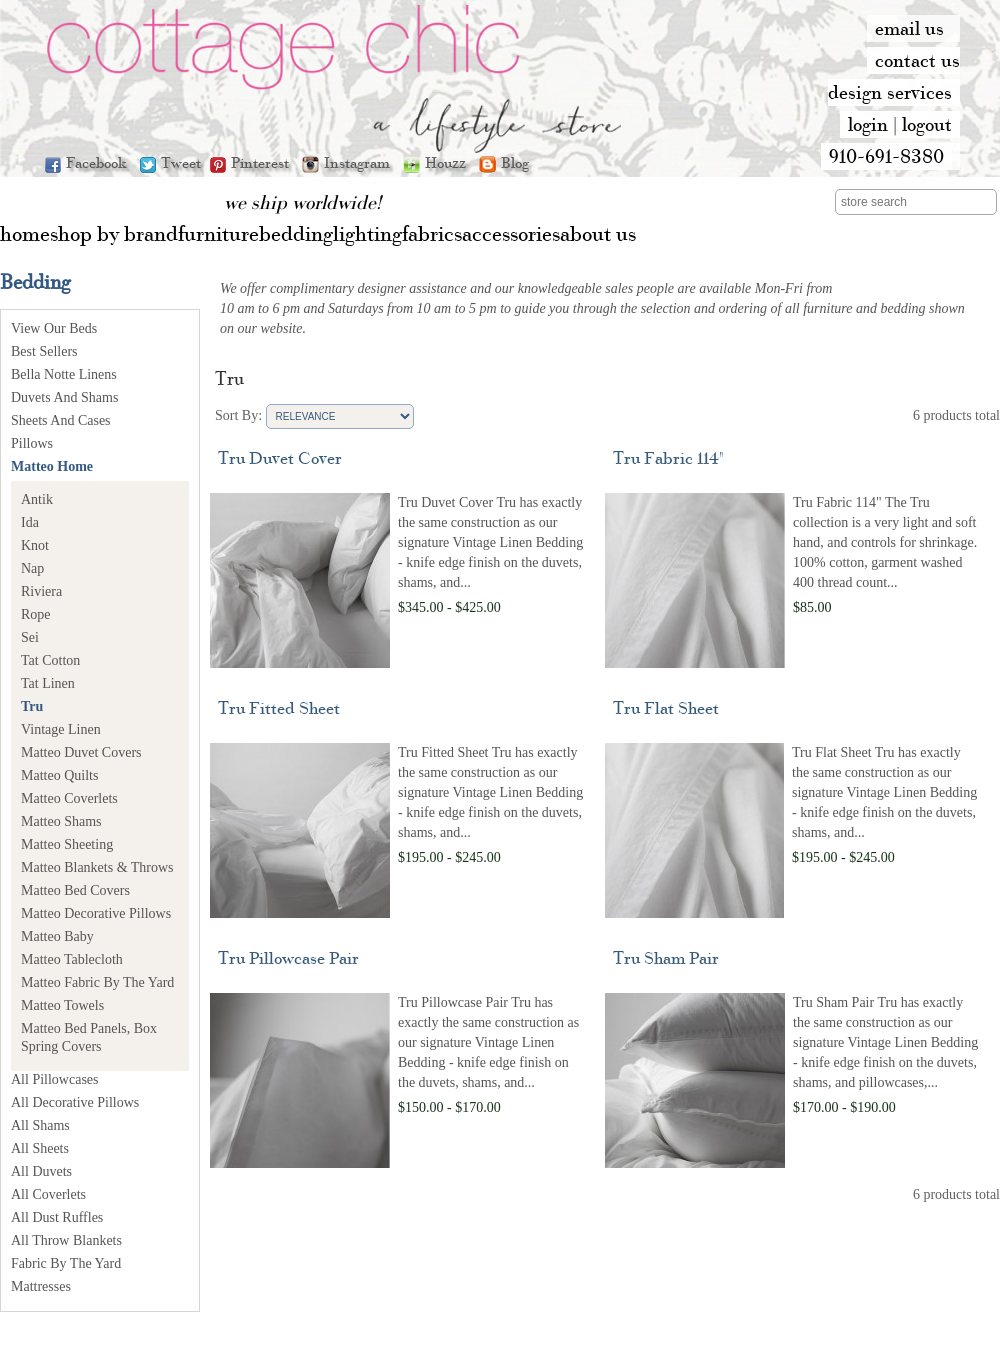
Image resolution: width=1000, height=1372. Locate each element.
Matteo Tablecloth (72, 959)
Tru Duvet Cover (280, 457)
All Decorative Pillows (75, 1102)
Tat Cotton (50, 660)
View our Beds (54, 328)
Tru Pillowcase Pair (288, 957)
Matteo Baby (57, 936)
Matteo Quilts (59, 775)
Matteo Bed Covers (75, 890)
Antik (37, 499)
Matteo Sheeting (67, 844)
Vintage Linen (61, 729)
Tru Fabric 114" (668, 457)
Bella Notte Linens (64, 374)
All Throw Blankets (66, 1240)
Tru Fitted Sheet (279, 707)
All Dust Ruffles (57, 1217)
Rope (36, 614)
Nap (32, 568)
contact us (917, 60)
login (868, 124)
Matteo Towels (62, 1005)
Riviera (41, 591)
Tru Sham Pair (666, 957)
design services (890, 92)
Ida (30, 522)
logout (927, 124)
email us (909, 28)
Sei (30, 637)
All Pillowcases (55, 1079)
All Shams (40, 1125)
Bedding (35, 281)
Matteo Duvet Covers (81, 752)
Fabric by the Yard (66, 1263)
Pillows (32, 443)
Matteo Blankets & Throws (97, 867)
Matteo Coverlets (69, 798)
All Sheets (40, 1148)
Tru (32, 706)
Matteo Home (52, 466)
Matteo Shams (61, 821)
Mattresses (41, 1286)
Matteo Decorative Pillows (96, 913)
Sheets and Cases (61, 420)
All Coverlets (48, 1194)
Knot (35, 545)
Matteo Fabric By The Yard (97, 982)
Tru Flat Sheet (666, 707)
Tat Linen (48, 683)
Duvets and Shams (64, 397)
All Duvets (41, 1171)
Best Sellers (44, 351)
